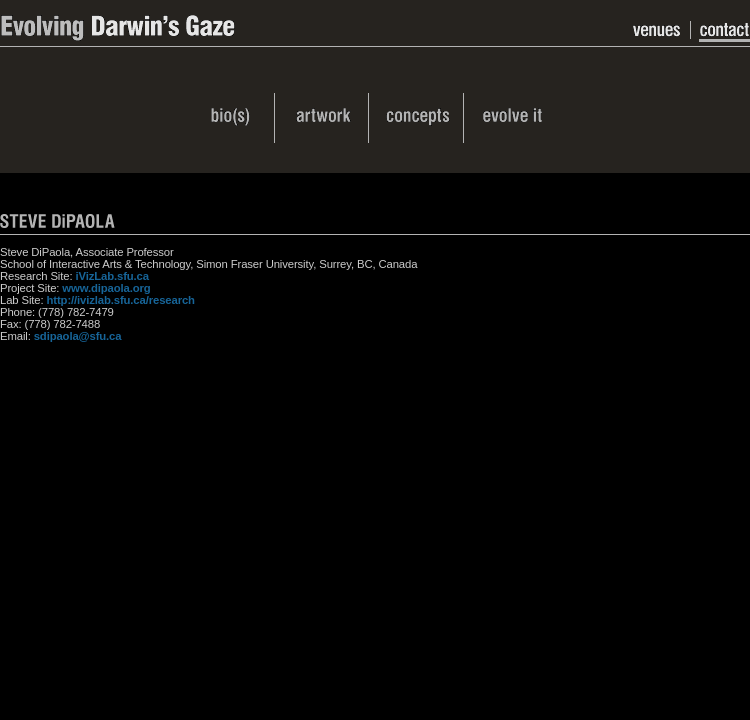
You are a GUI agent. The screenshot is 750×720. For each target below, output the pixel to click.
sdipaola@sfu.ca (78, 336)
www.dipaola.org (106, 288)
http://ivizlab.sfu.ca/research (121, 300)
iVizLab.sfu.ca (111, 276)
